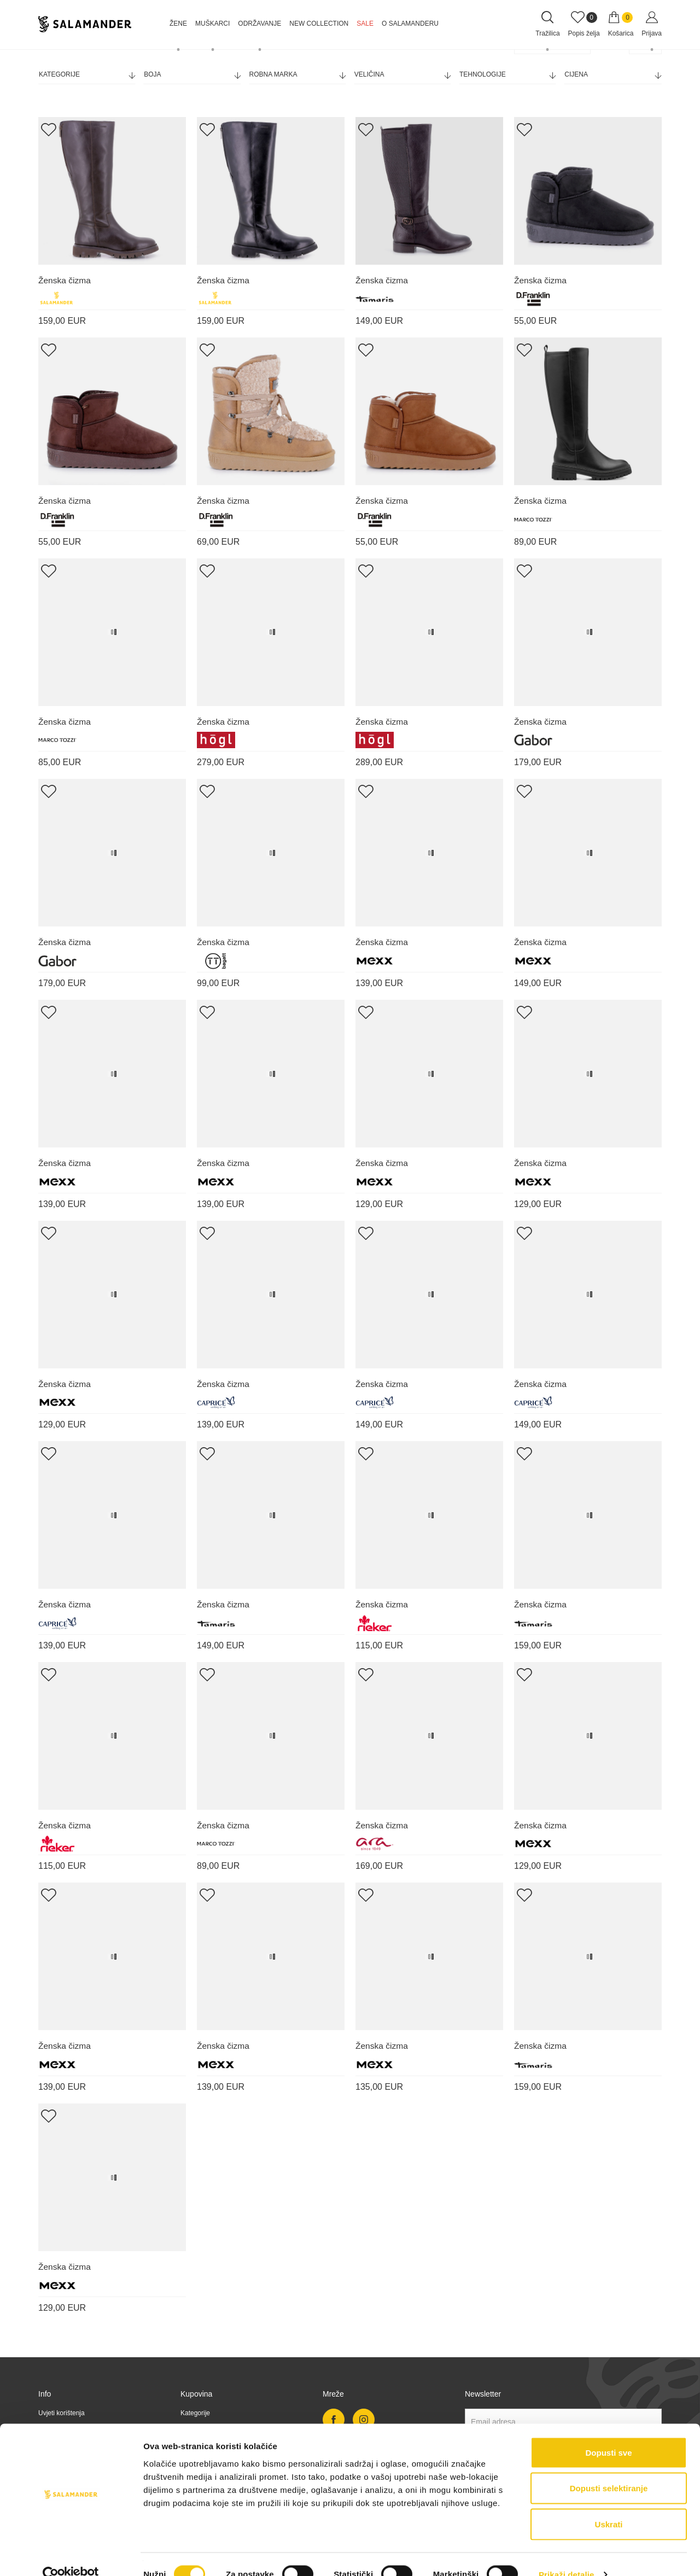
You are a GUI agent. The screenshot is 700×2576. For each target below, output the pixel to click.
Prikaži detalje (566, 2554)
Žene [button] (178, 23)
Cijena (612, 75)
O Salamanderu (410, 23)
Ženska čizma (65, 280)
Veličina (402, 75)
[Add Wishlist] (48, 129)
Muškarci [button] (212, 23)
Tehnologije (507, 75)
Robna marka (297, 75)
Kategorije (87, 75)
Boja (192, 75)
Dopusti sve (608, 2432)
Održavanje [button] (259, 23)
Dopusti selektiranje (609, 2468)
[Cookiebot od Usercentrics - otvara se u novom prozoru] (71, 2554)
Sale (365, 23)
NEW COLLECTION (318, 23)
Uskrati (609, 2504)
